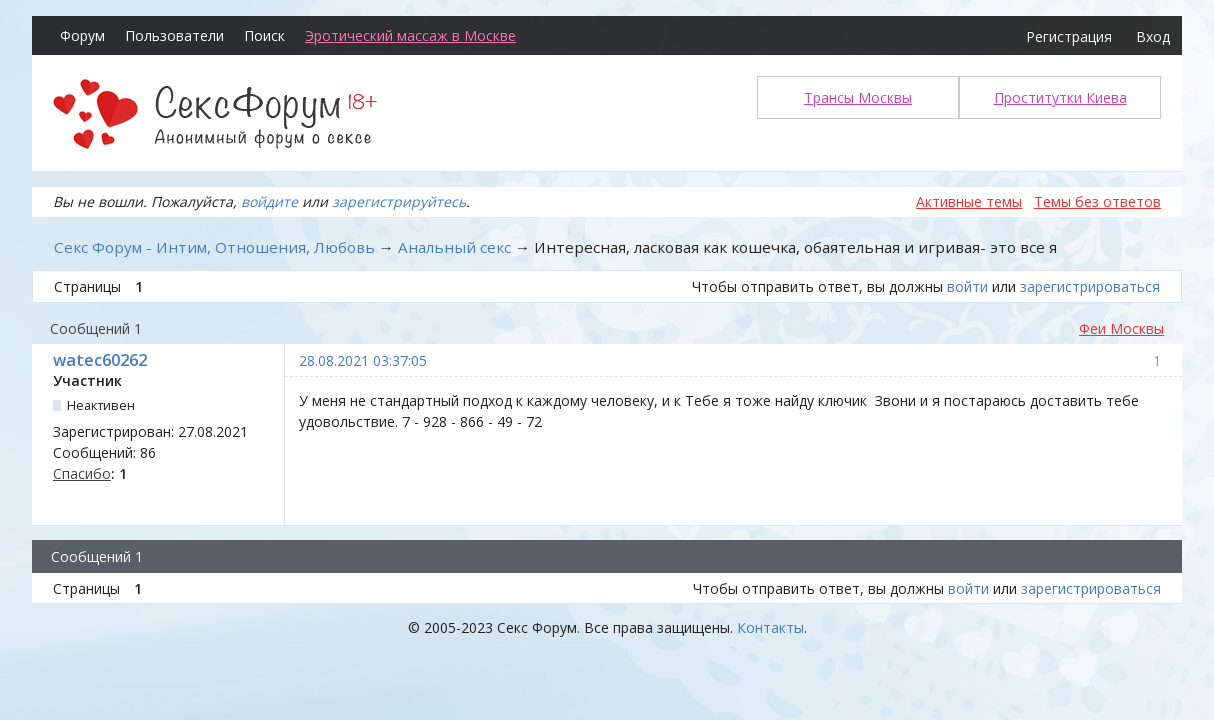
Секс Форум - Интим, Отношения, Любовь (214, 247)
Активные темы (969, 201)
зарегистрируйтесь (399, 201)
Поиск (264, 35)
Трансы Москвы (858, 97)
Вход (1153, 36)
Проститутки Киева (1060, 97)
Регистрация (1069, 36)
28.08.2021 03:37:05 (363, 360)
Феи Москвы (1121, 328)
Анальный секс (454, 247)
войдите (269, 201)
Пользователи (174, 35)
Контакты (770, 627)
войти (967, 286)
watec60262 (100, 360)
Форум (82, 35)
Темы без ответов (1097, 201)
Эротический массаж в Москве (410, 35)
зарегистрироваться (1090, 286)
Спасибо (82, 473)
